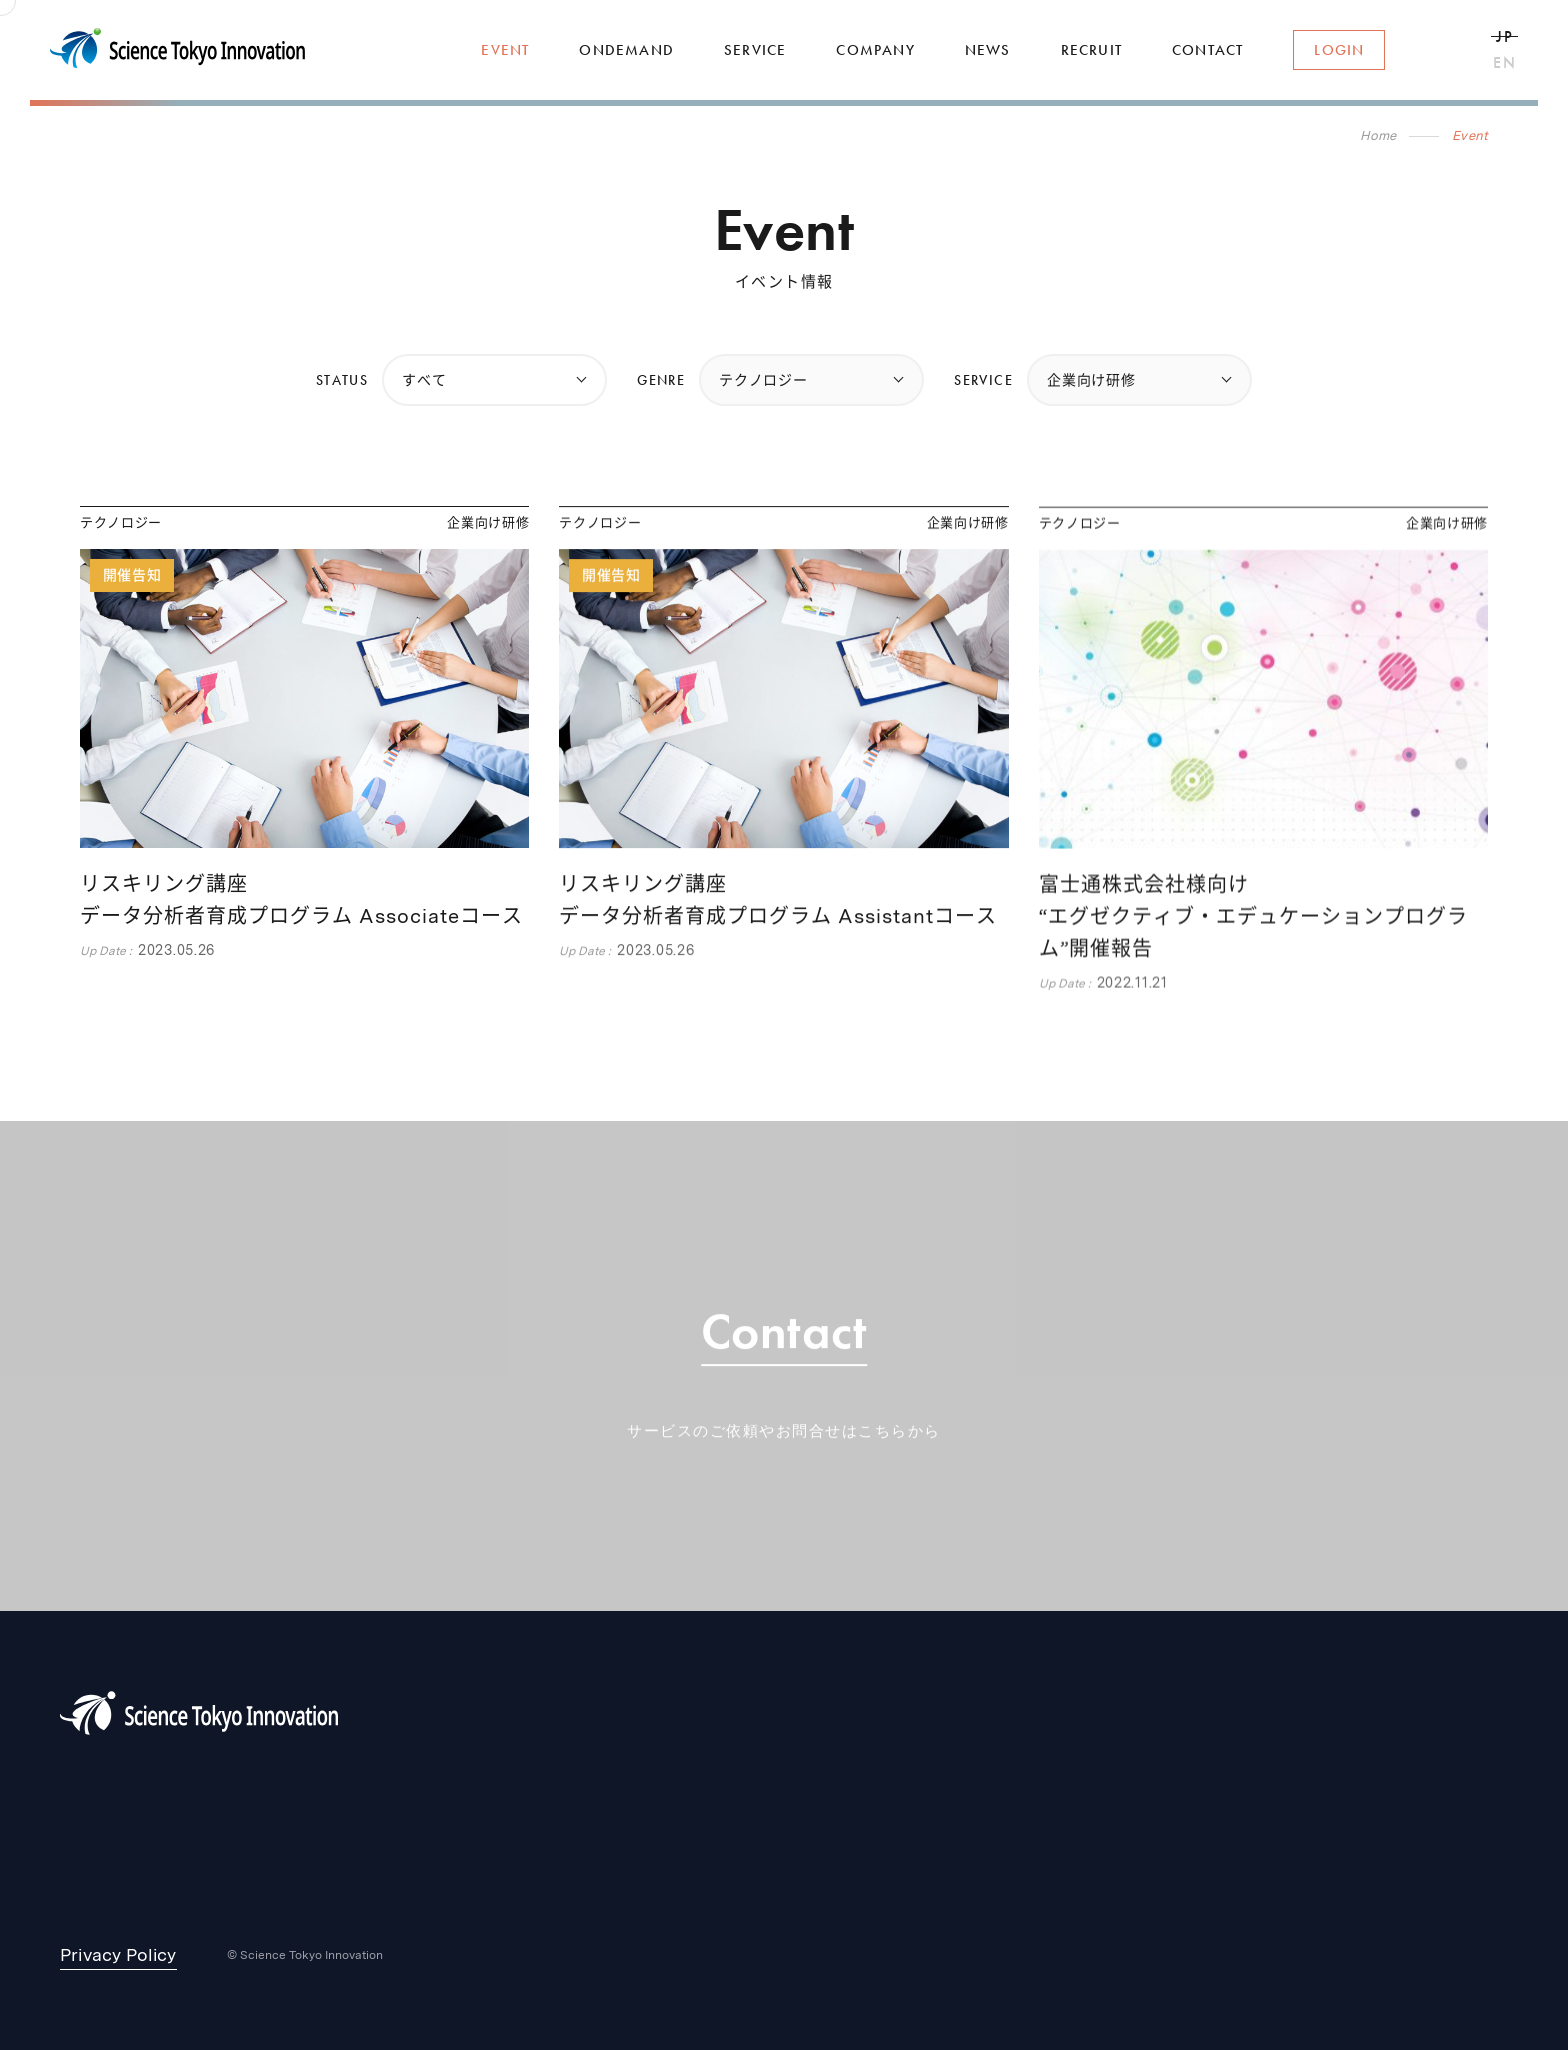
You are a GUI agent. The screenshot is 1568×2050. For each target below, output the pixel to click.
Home (1378, 135)
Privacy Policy (118, 1954)
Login (1339, 50)
